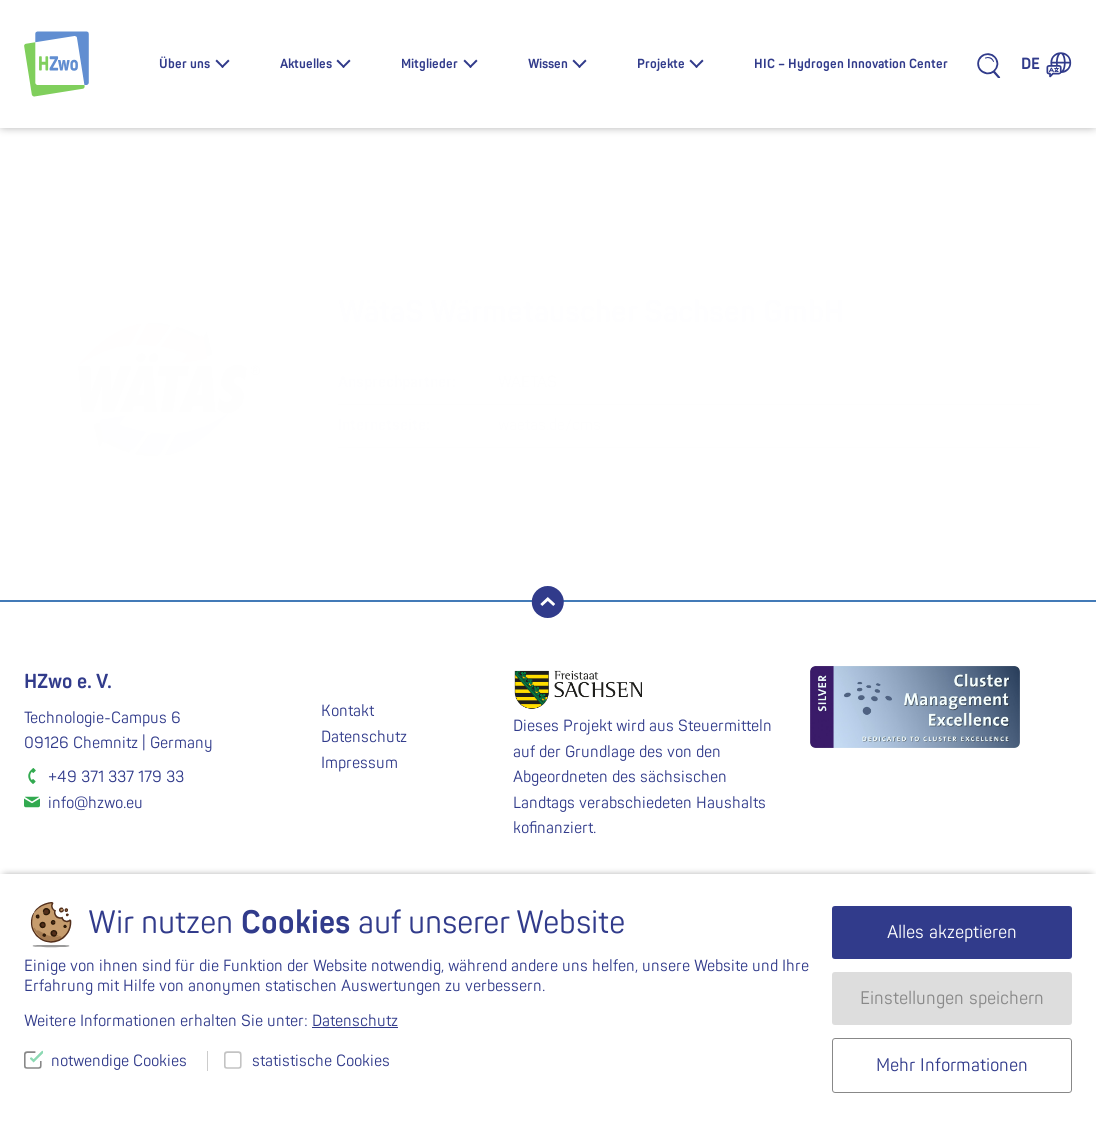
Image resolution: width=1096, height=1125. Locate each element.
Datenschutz (364, 737)
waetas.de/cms (549, 425)
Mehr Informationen (952, 1065)
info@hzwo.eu (95, 803)
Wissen (548, 64)
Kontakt (347, 711)
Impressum (359, 763)
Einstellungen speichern (952, 998)
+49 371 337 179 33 (116, 777)
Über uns (184, 64)
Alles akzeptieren (952, 932)
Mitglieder (429, 64)
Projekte (661, 64)
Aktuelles (306, 64)
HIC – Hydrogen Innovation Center (851, 64)
